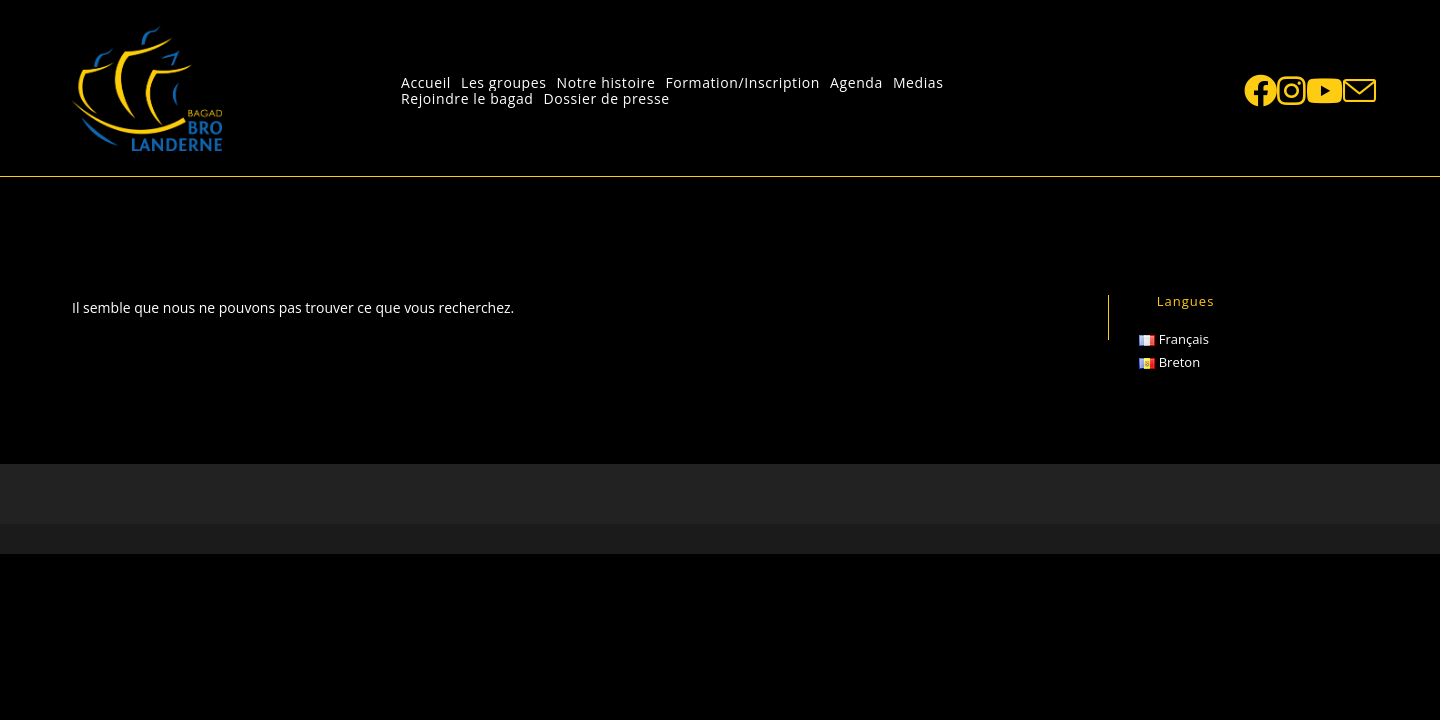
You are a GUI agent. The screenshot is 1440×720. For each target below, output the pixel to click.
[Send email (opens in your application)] (1359, 91)
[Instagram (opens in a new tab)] (1291, 90)
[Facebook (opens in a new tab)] (1260, 90)
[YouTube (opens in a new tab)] (1324, 90)
